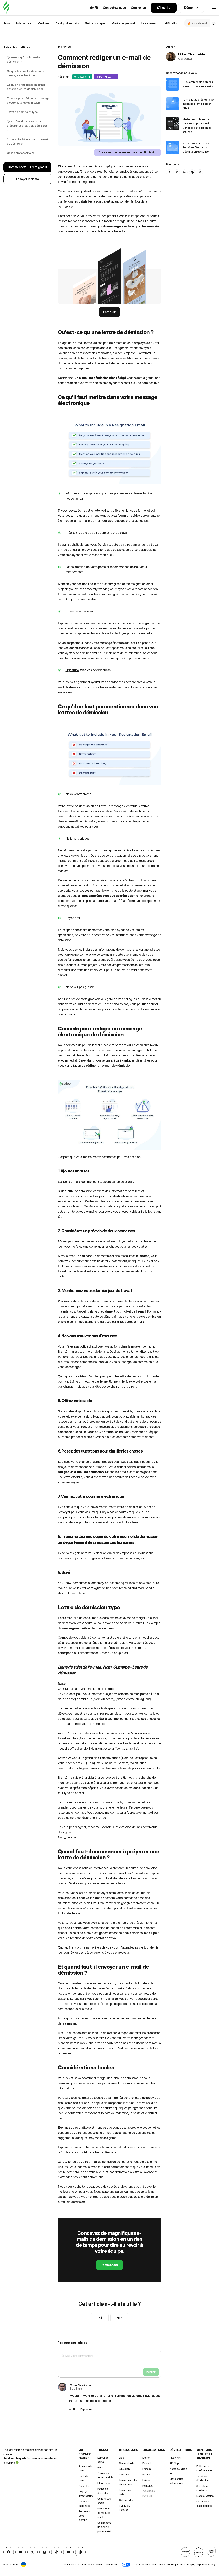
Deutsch (146, 2463)
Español (146, 2474)
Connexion (138, 7)
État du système (205, 2495)
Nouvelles (84, 2485)
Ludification (170, 23)
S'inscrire (163, 7)
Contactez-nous (114, 7)
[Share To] (200, 172)
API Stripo (175, 2463)
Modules (43, 23)
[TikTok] (56, 2552)
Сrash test (197, 23)
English (146, 2457)
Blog (121, 2457)
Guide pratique (95, 23)
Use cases (148, 23)
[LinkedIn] (185, 172)
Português (147, 2485)
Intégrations (103, 2483)
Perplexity (106, 76)
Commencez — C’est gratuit (27, 167)
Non (119, 2318)
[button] (126, 2565)
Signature (72, 670)
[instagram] (44, 2552)
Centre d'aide (126, 2463)
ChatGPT (82, 76)
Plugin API (175, 2457)
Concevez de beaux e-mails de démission (127, 152)
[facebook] (169, 172)
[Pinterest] (192, 172)
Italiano (146, 2480)
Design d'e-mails (67, 23)
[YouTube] (68, 2552)
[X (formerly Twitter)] (177, 172)
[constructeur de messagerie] (6, 7)
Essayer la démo (27, 179)
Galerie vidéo (126, 2499)
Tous (6, 23)
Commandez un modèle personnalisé (104, 2527)
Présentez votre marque (84, 2515)
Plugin (100, 2467)
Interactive (23, 23)
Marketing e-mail (123, 23)
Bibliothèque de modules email (104, 2512)
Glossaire (124, 2474)
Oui (99, 2318)
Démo (191, 7)
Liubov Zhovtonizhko (192, 54)
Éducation (124, 2468)
